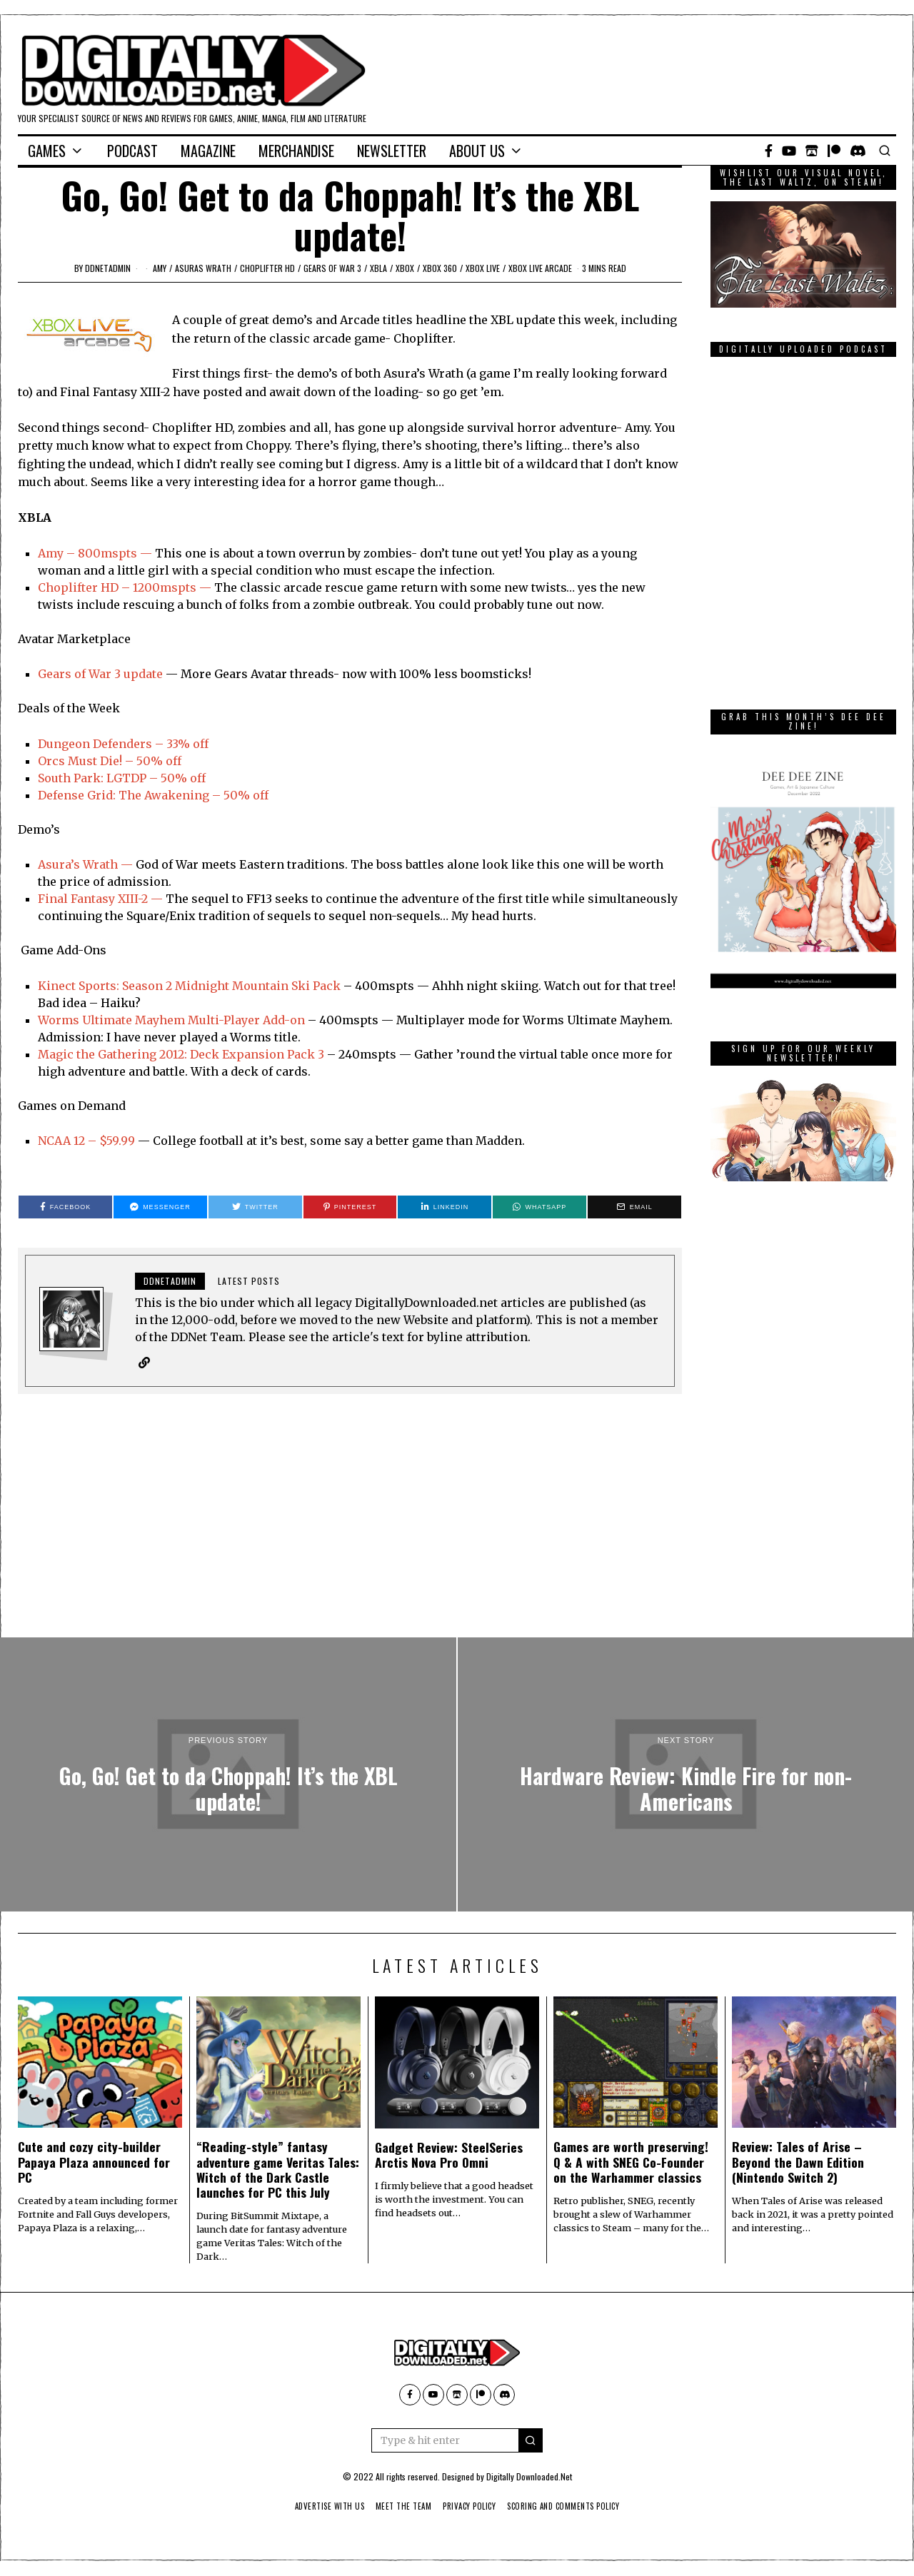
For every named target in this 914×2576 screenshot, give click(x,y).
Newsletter (391, 150)
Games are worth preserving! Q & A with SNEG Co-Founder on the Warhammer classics (630, 2162)
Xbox (405, 268)
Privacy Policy (470, 2506)
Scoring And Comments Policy (572, 2506)
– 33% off (180, 744)
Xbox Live (483, 268)
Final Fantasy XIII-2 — (100, 899)
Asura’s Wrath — (85, 864)
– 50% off (151, 761)
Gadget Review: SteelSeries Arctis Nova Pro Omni (449, 2155)
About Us (477, 150)
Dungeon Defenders (95, 744)
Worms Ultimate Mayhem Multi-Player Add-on (171, 1020)
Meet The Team (399, 2506)
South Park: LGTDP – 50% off (122, 778)
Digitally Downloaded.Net (529, 2477)
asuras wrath (203, 268)
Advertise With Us (320, 2506)
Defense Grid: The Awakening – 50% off (153, 795)
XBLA (378, 268)
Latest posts (249, 1281)
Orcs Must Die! (80, 761)
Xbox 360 (440, 268)
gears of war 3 (332, 268)
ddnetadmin (108, 268)
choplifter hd (267, 268)
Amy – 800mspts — (95, 553)
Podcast (132, 150)
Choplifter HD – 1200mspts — (124, 587)
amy (159, 268)
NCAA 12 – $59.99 (86, 1140)
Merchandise (296, 150)
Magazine (208, 150)
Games (47, 150)
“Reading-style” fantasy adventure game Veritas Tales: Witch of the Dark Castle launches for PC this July (277, 2169)
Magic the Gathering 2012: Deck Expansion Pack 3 (182, 1054)
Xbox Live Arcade (540, 268)
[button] (530, 2441)
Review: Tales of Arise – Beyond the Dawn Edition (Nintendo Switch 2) (798, 2162)
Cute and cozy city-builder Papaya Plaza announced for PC (94, 2162)
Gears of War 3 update (100, 674)
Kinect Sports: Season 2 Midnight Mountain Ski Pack (189, 986)
